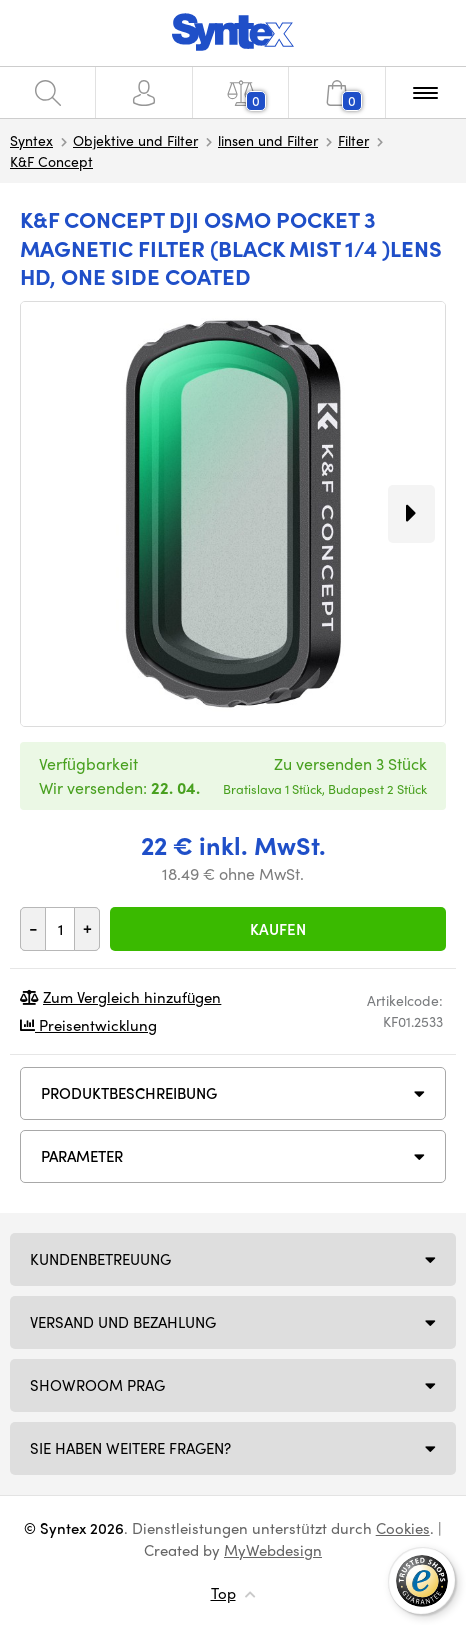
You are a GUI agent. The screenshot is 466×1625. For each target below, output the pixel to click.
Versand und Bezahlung (123, 1322)
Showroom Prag (97, 1385)
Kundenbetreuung (100, 1259)
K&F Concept (51, 161)
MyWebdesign (273, 1550)
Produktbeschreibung (129, 1093)
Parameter (82, 1156)
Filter (353, 140)
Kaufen (278, 929)
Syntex (31, 140)
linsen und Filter (268, 140)
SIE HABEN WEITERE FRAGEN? (130, 1448)
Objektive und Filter (135, 140)
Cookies (403, 1528)
